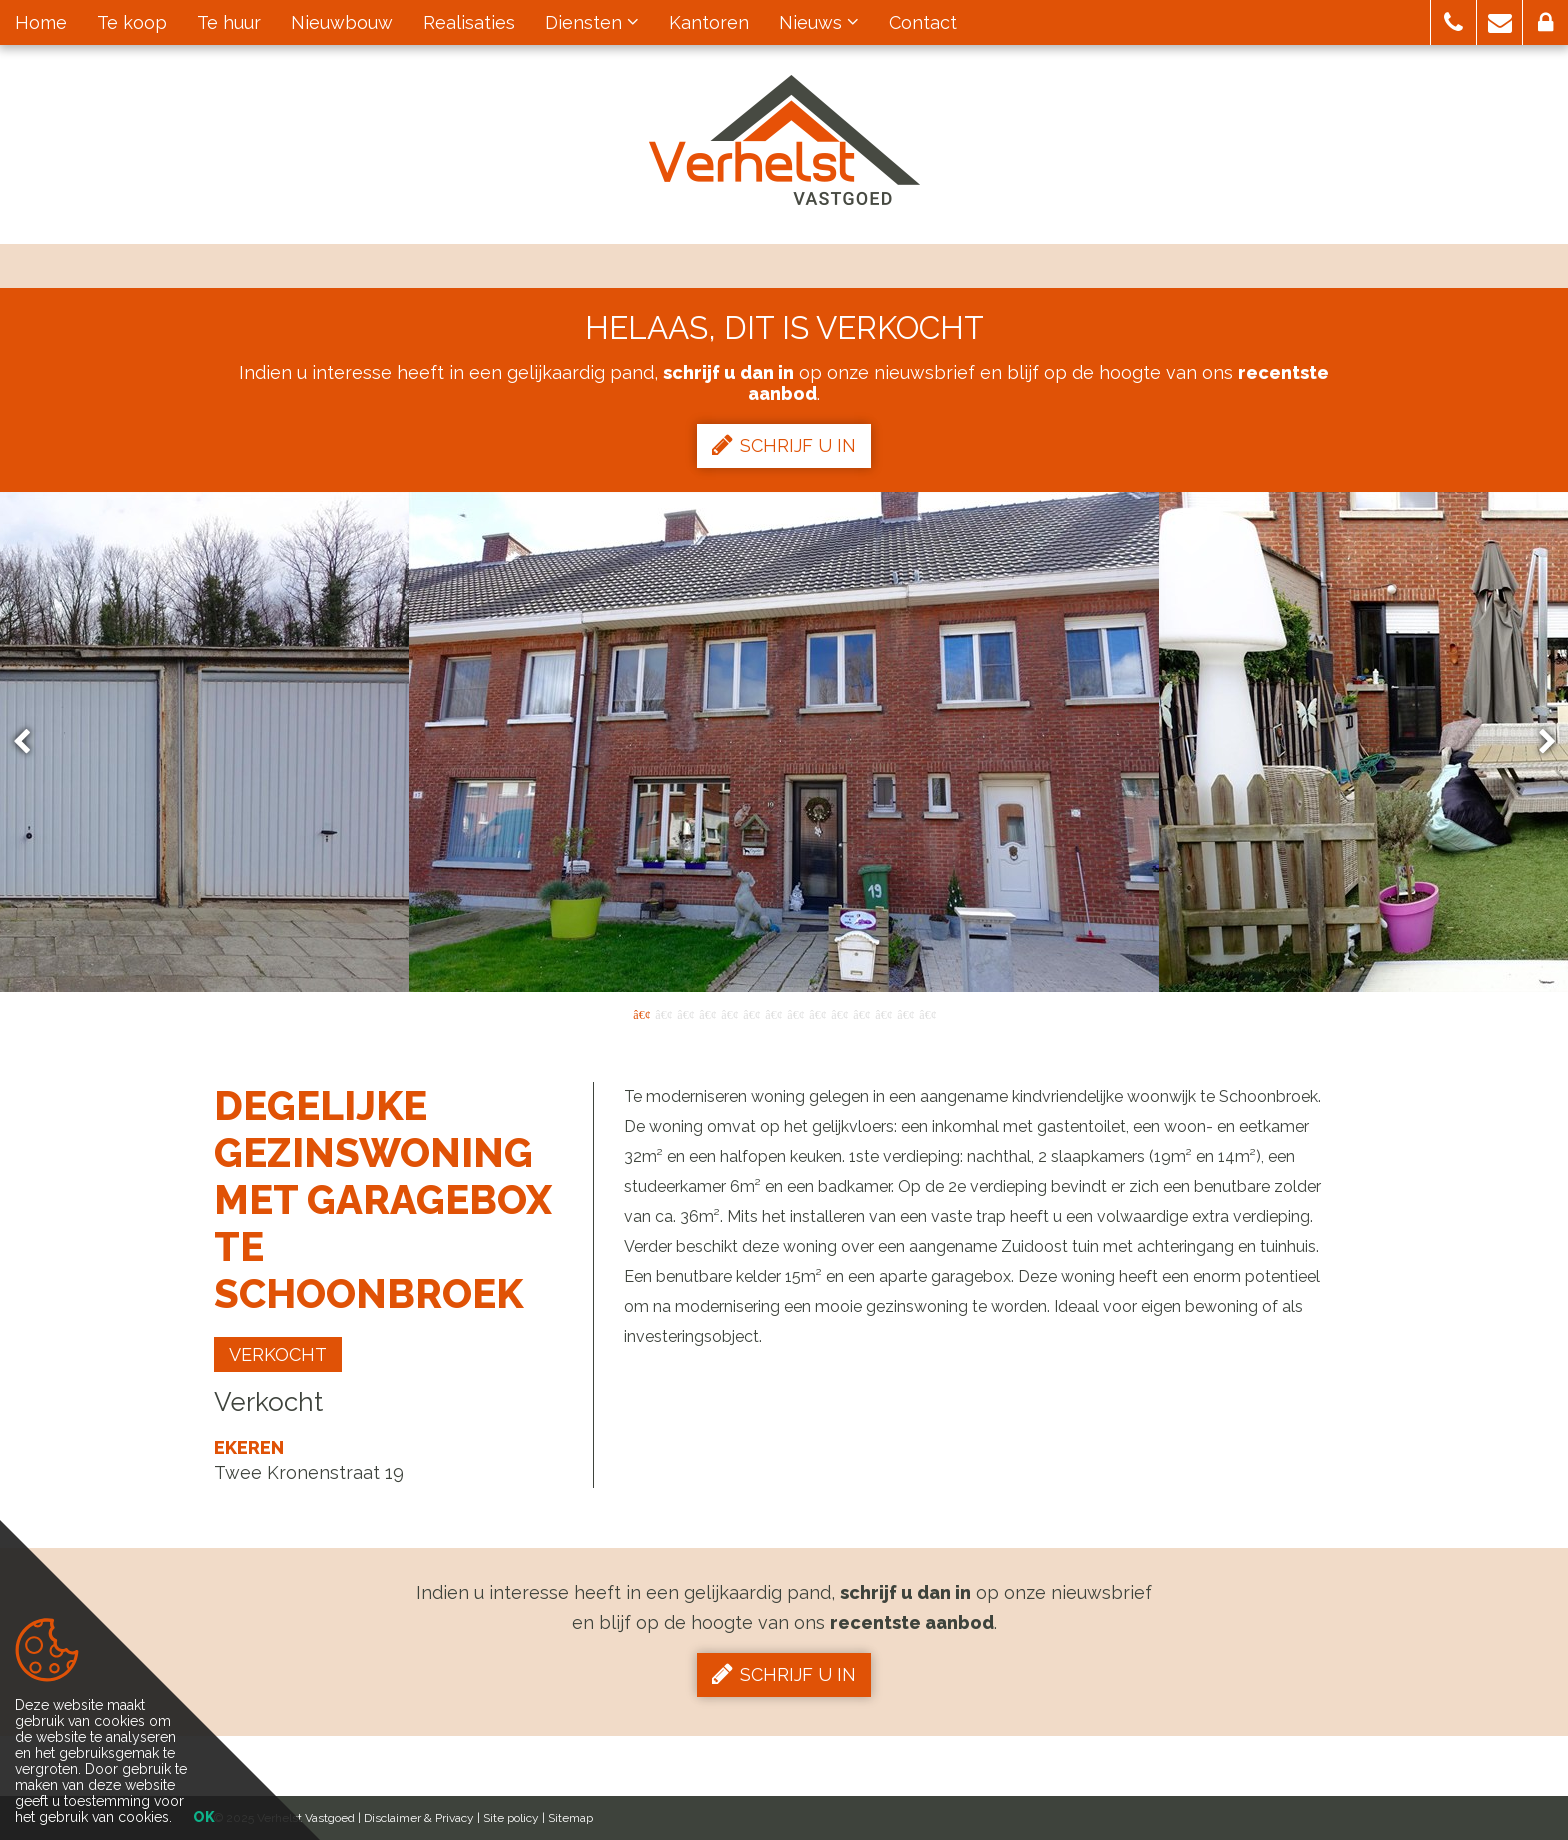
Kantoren (709, 22)
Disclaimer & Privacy (419, 1818)
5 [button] (729, 1013)
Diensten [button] (592, 22)
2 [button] (663, 1013)
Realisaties (469, 22)
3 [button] (685, 1013)
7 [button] (773, 1013)
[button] (1453, 22)
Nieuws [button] (819, 22)
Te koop (132, 22)
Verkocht (278, 1354)
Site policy (511, 1818)
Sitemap (570, 1818)
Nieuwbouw (342, 22)
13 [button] (905, 1013)
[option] (784, 742)
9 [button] (817, 1013)
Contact (923, 22)
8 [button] (795, 1013)
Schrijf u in (784, 445)
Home (41, 22)
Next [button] (1538, 742)
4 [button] (707, 1013)
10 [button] (839, 1013)
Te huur (229, 22)
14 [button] (927, 1013)
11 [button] (861, 1013)
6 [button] (751, 1013)
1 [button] (641, 1013)
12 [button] (883, 1013)
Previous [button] (31, 742)
